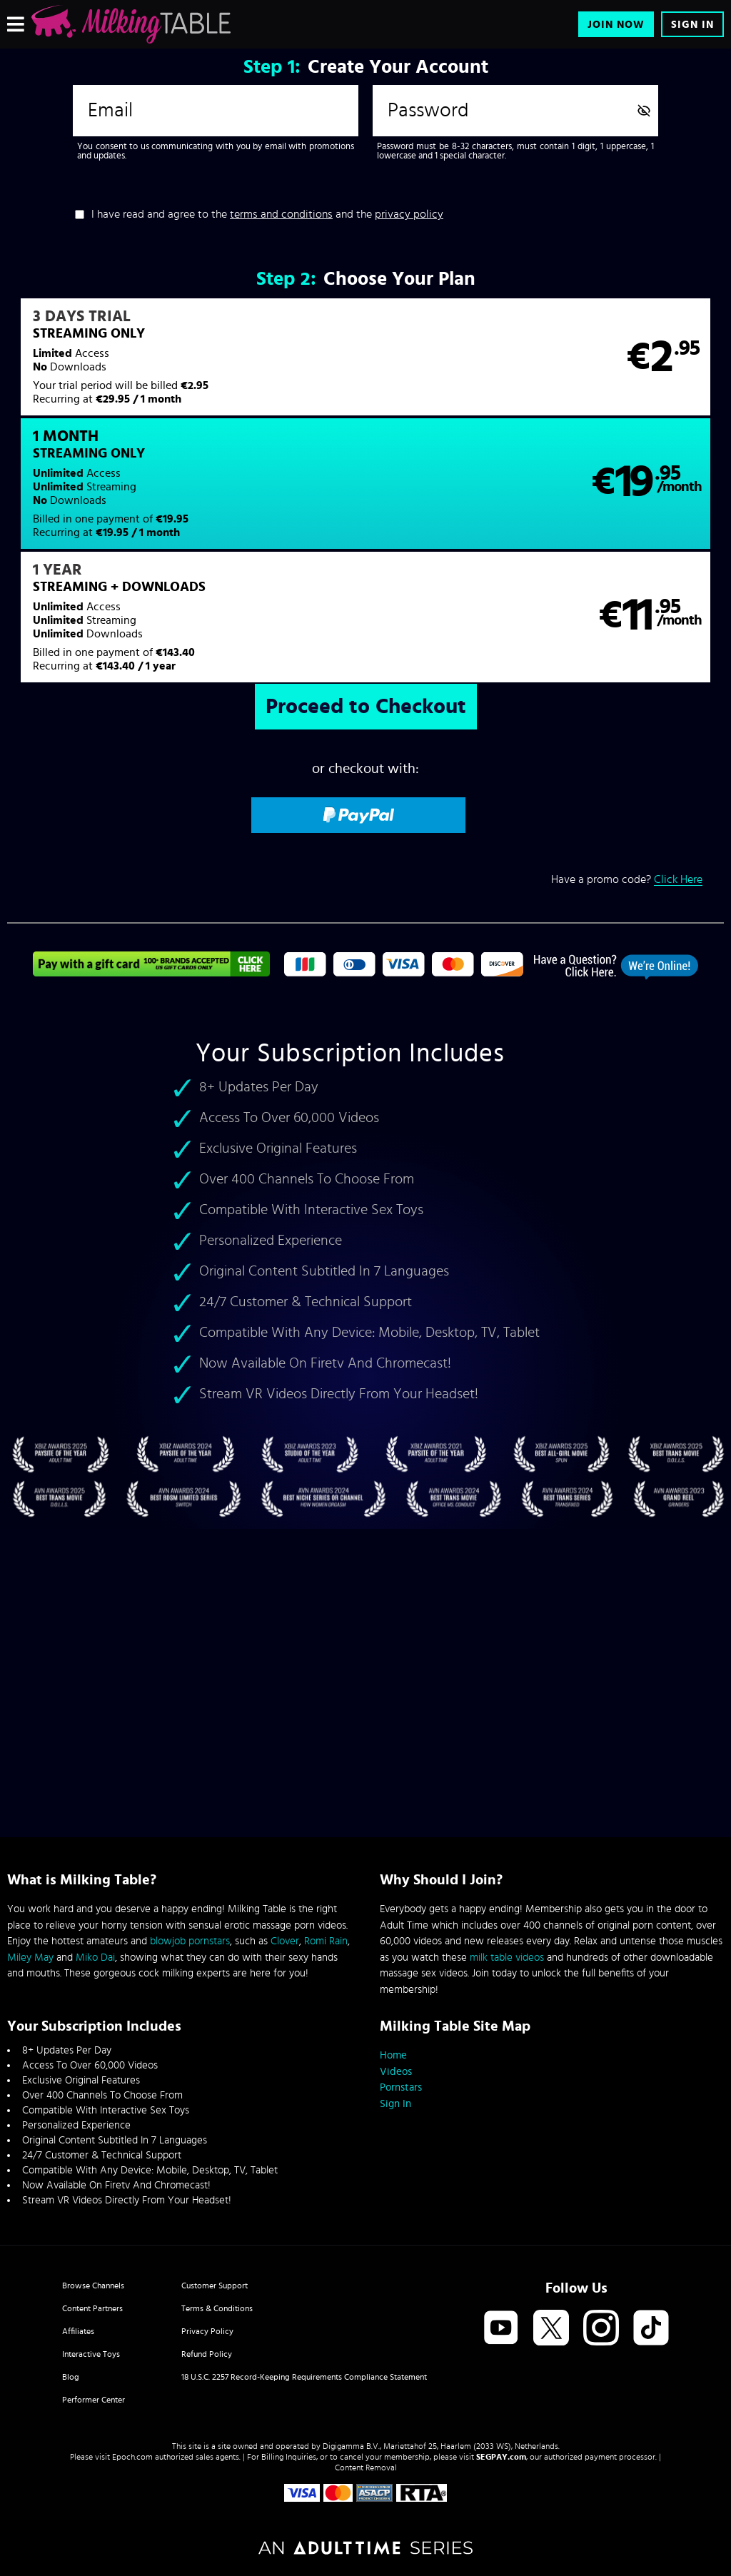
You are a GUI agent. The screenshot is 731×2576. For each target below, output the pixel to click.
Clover (285, 1941)
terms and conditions (281, 214)
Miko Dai (95, 1957)
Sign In (692, 24)
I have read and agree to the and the (267, 214)
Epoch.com (132, 2457)
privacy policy (409, 214)
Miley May (30, 1957)
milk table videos (507, 1957)
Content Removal (366, 2467)
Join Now (616, 24)
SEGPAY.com (501, 2457)
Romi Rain (326, 1941)
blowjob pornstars (190, 1941)
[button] (185, 366)
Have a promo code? (626, 768)
